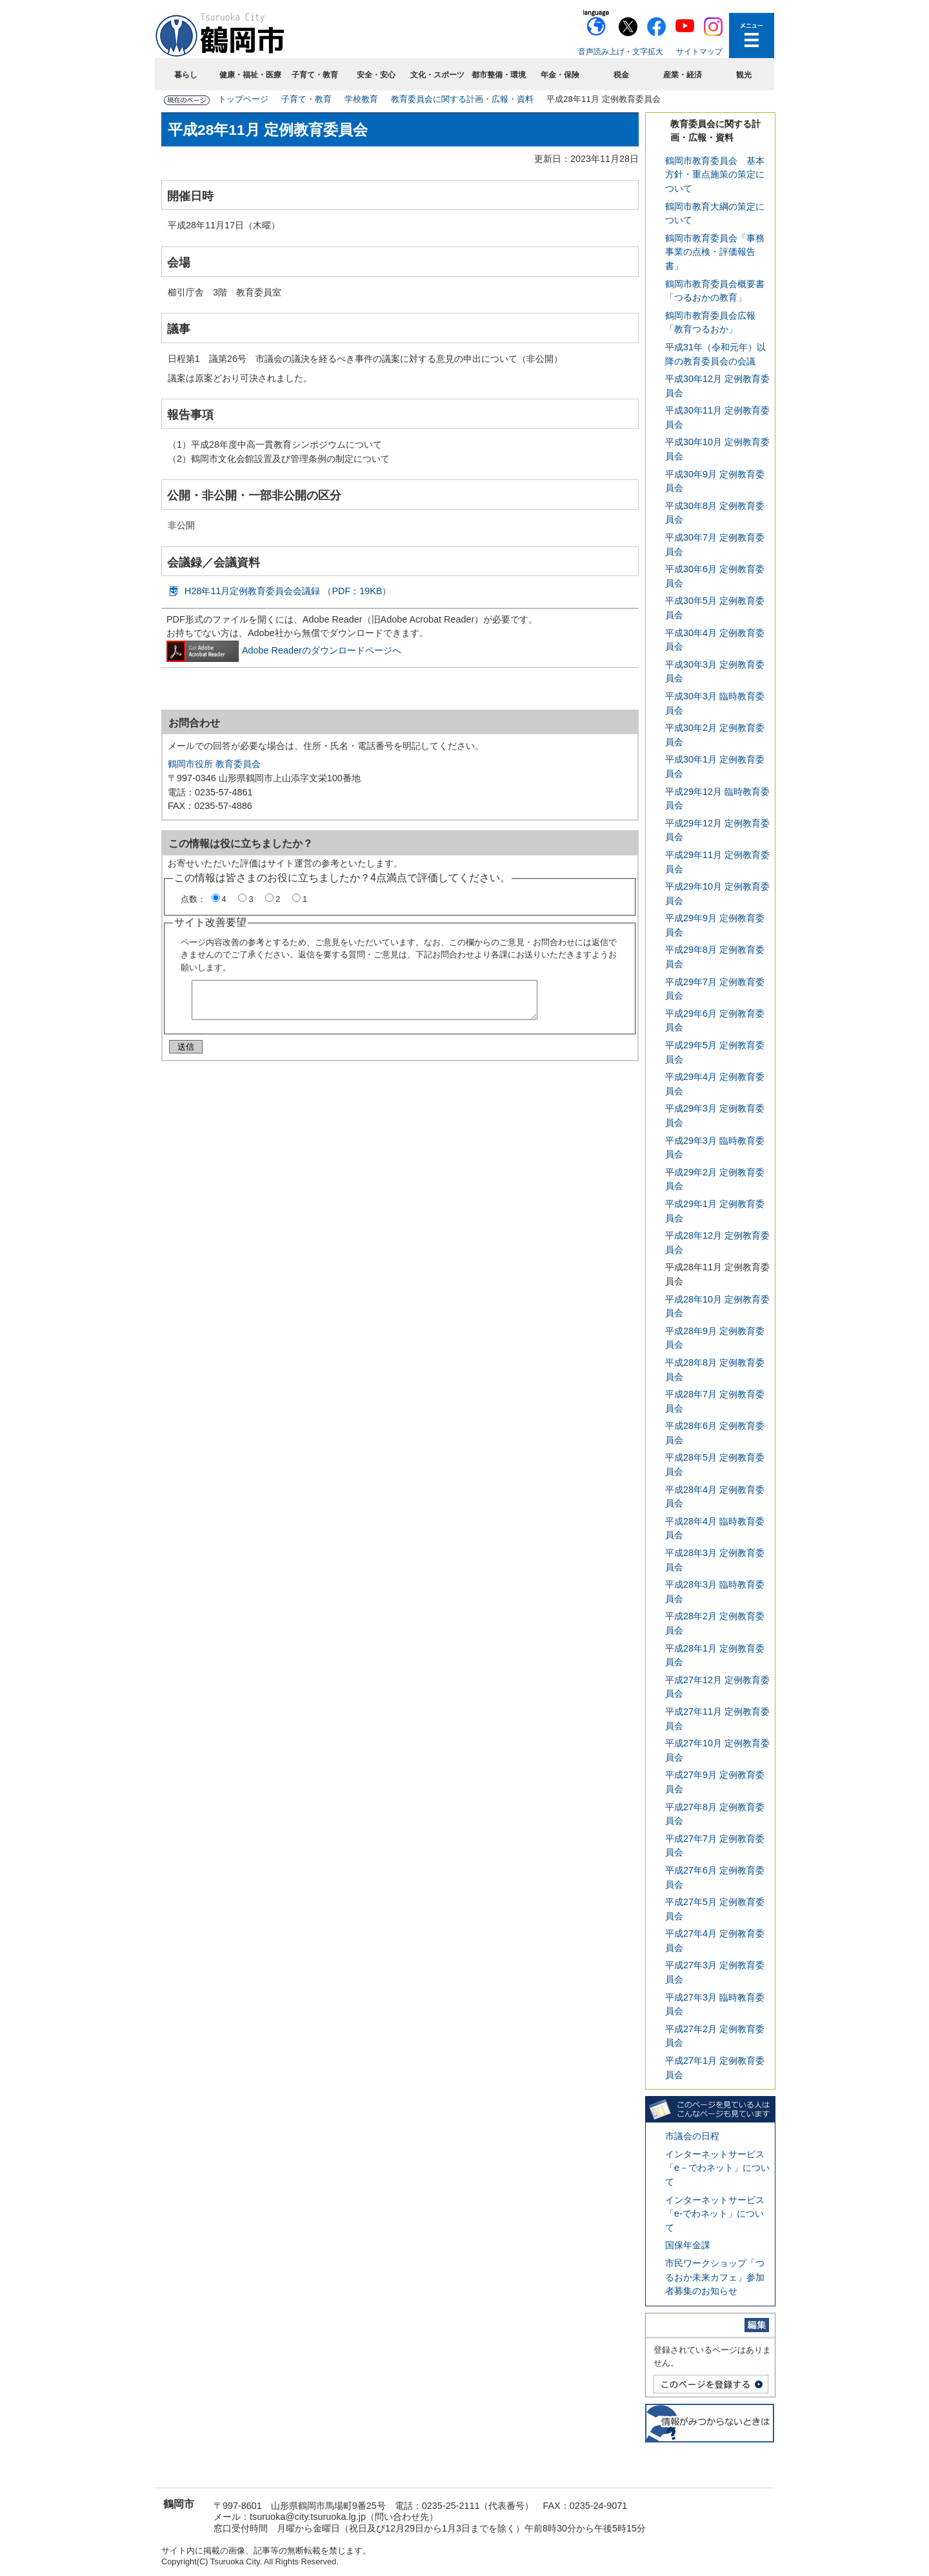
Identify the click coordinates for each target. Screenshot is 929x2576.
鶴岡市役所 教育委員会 (214, 764)
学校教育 (361, 99)
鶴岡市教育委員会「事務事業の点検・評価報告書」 (714, 252)
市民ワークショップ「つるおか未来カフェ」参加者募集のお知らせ (714, 2277)
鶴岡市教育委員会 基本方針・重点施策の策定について (714, 174)
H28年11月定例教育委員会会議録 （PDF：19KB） (288, 591)
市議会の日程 (692, 2136)
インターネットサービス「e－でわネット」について (717, 2168)
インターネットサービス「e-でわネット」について (714, 2214)
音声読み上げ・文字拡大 (620, 51)
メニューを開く (751, 35)
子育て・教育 (315, 74)
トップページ (243, 99)
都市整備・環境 (499, 74)
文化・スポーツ (437, 74)
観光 (744, 74)
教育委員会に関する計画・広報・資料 (462, 99)
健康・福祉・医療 (250, 74)
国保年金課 (687, 2245)
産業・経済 (682, 74)
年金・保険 (560, 74)
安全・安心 (376, 74)
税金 (621, 74)
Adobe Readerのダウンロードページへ (283, 650)
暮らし (185, 74)
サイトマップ (699, 51)
